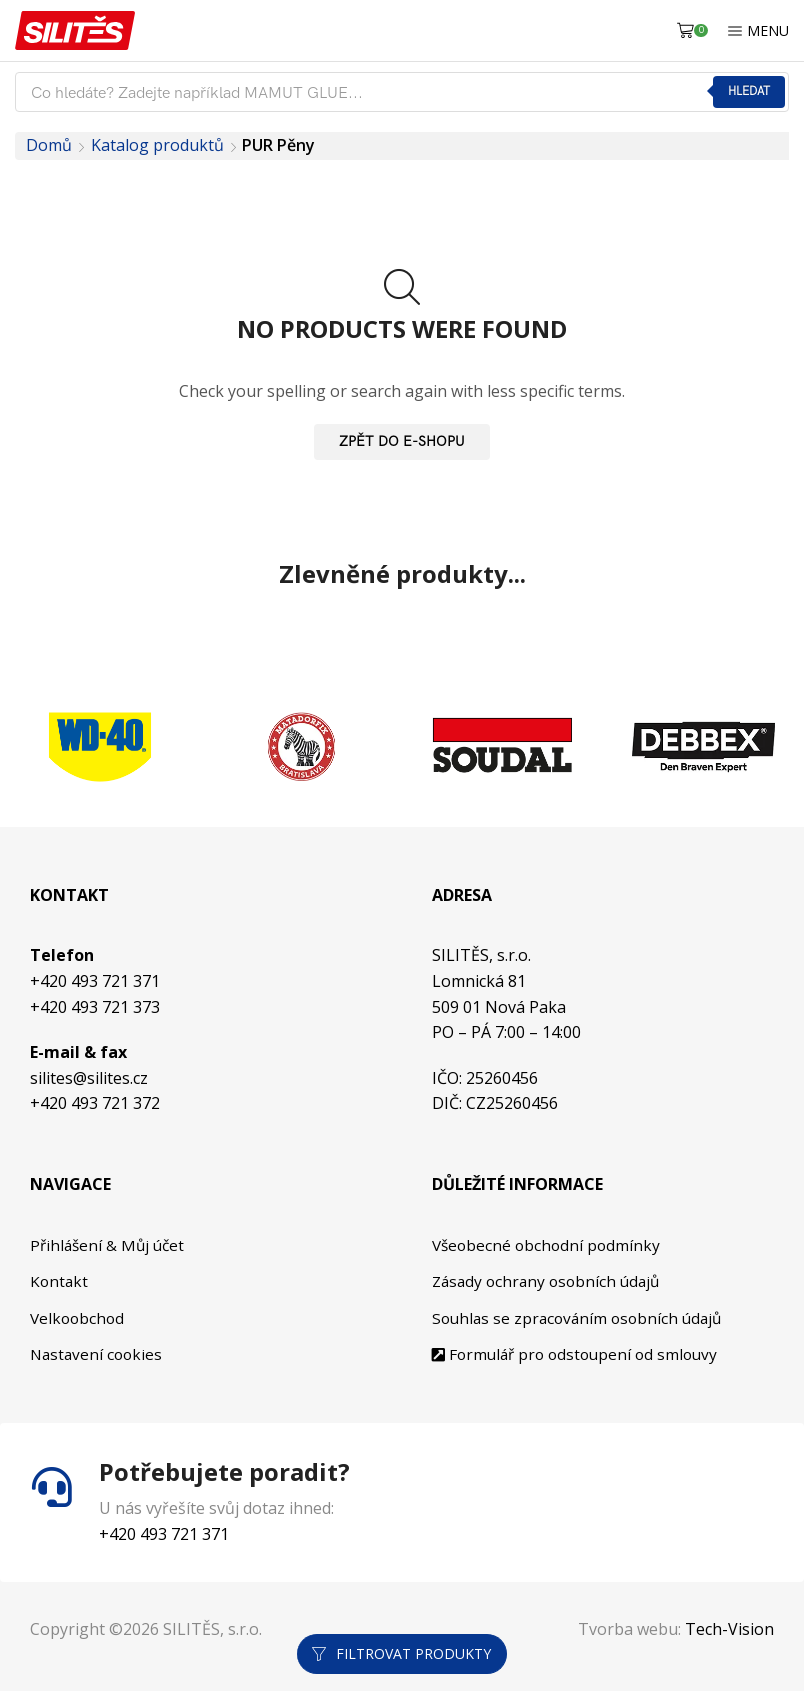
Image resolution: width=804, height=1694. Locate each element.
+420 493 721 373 (95, 1007)
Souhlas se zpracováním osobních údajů (580, 1320)
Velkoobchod (77, 1320)
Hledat (748, 91)
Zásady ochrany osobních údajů (549, 1282)
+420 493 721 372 (95, 1103)
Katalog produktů (157, 145)
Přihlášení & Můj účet (110, 1245)
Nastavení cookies (97, 1357)
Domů (49, 145)
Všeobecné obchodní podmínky (547, 1245)
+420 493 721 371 (95, 981)
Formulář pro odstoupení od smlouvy (577, 1357)
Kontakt (59, 1282)
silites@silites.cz (89, 1078)
